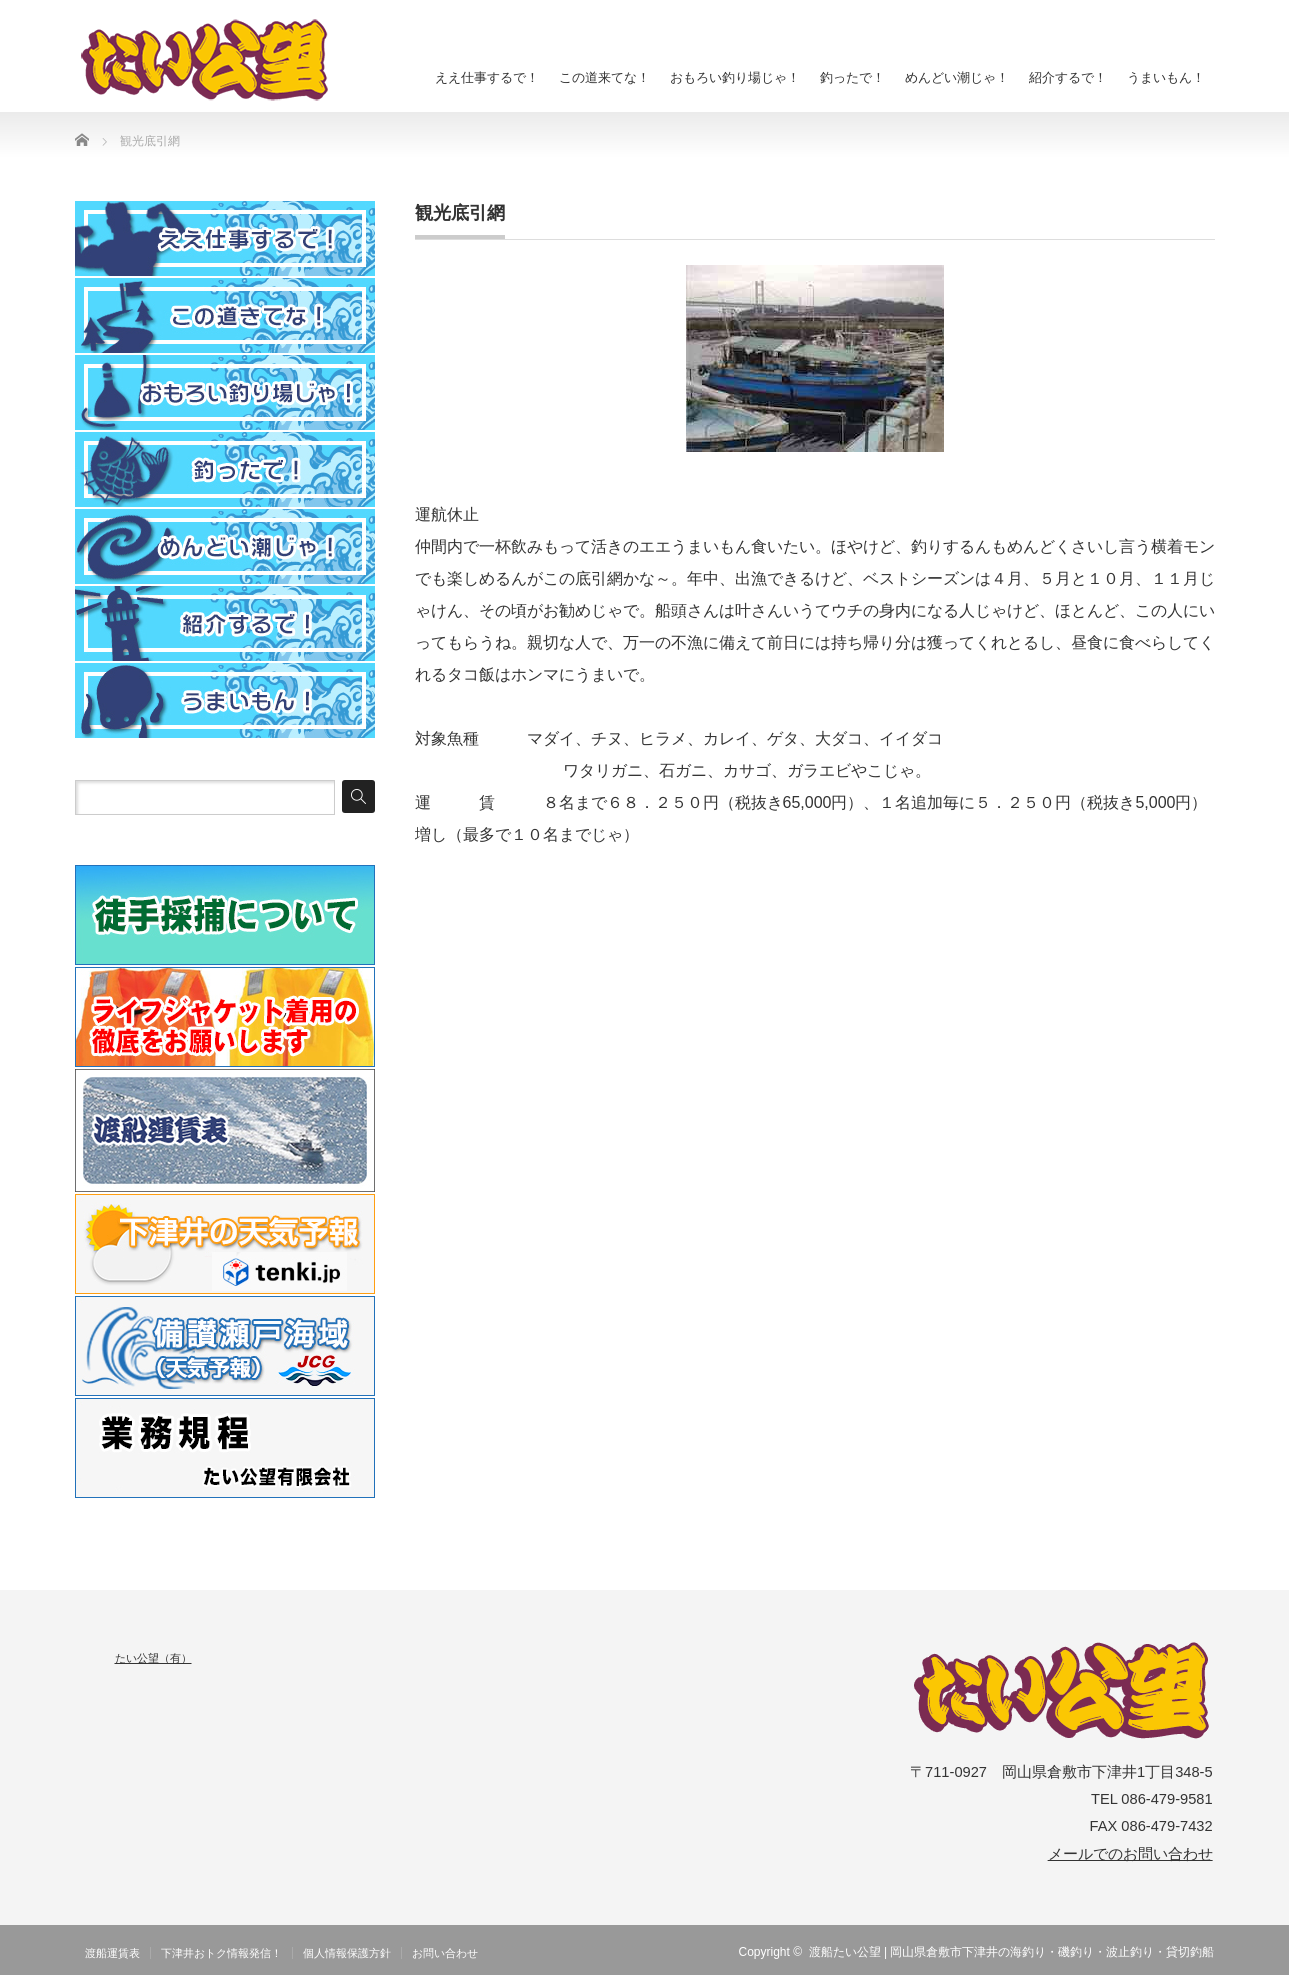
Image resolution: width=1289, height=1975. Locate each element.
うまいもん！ (1166, 77)
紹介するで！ (1068, 77)
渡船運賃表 (112, 1953)
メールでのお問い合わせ (1130, 1854)
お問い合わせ (445, 1953)
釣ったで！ (852, 77)
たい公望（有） (153, 1658)
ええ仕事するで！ (487, 77)
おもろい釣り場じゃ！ (735, 77)
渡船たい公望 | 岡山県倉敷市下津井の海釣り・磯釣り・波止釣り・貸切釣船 (1012, 1952)
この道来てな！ (604, 77)
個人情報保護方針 (347, 1953)
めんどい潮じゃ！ (957, 77)
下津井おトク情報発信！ (221, 1953)
